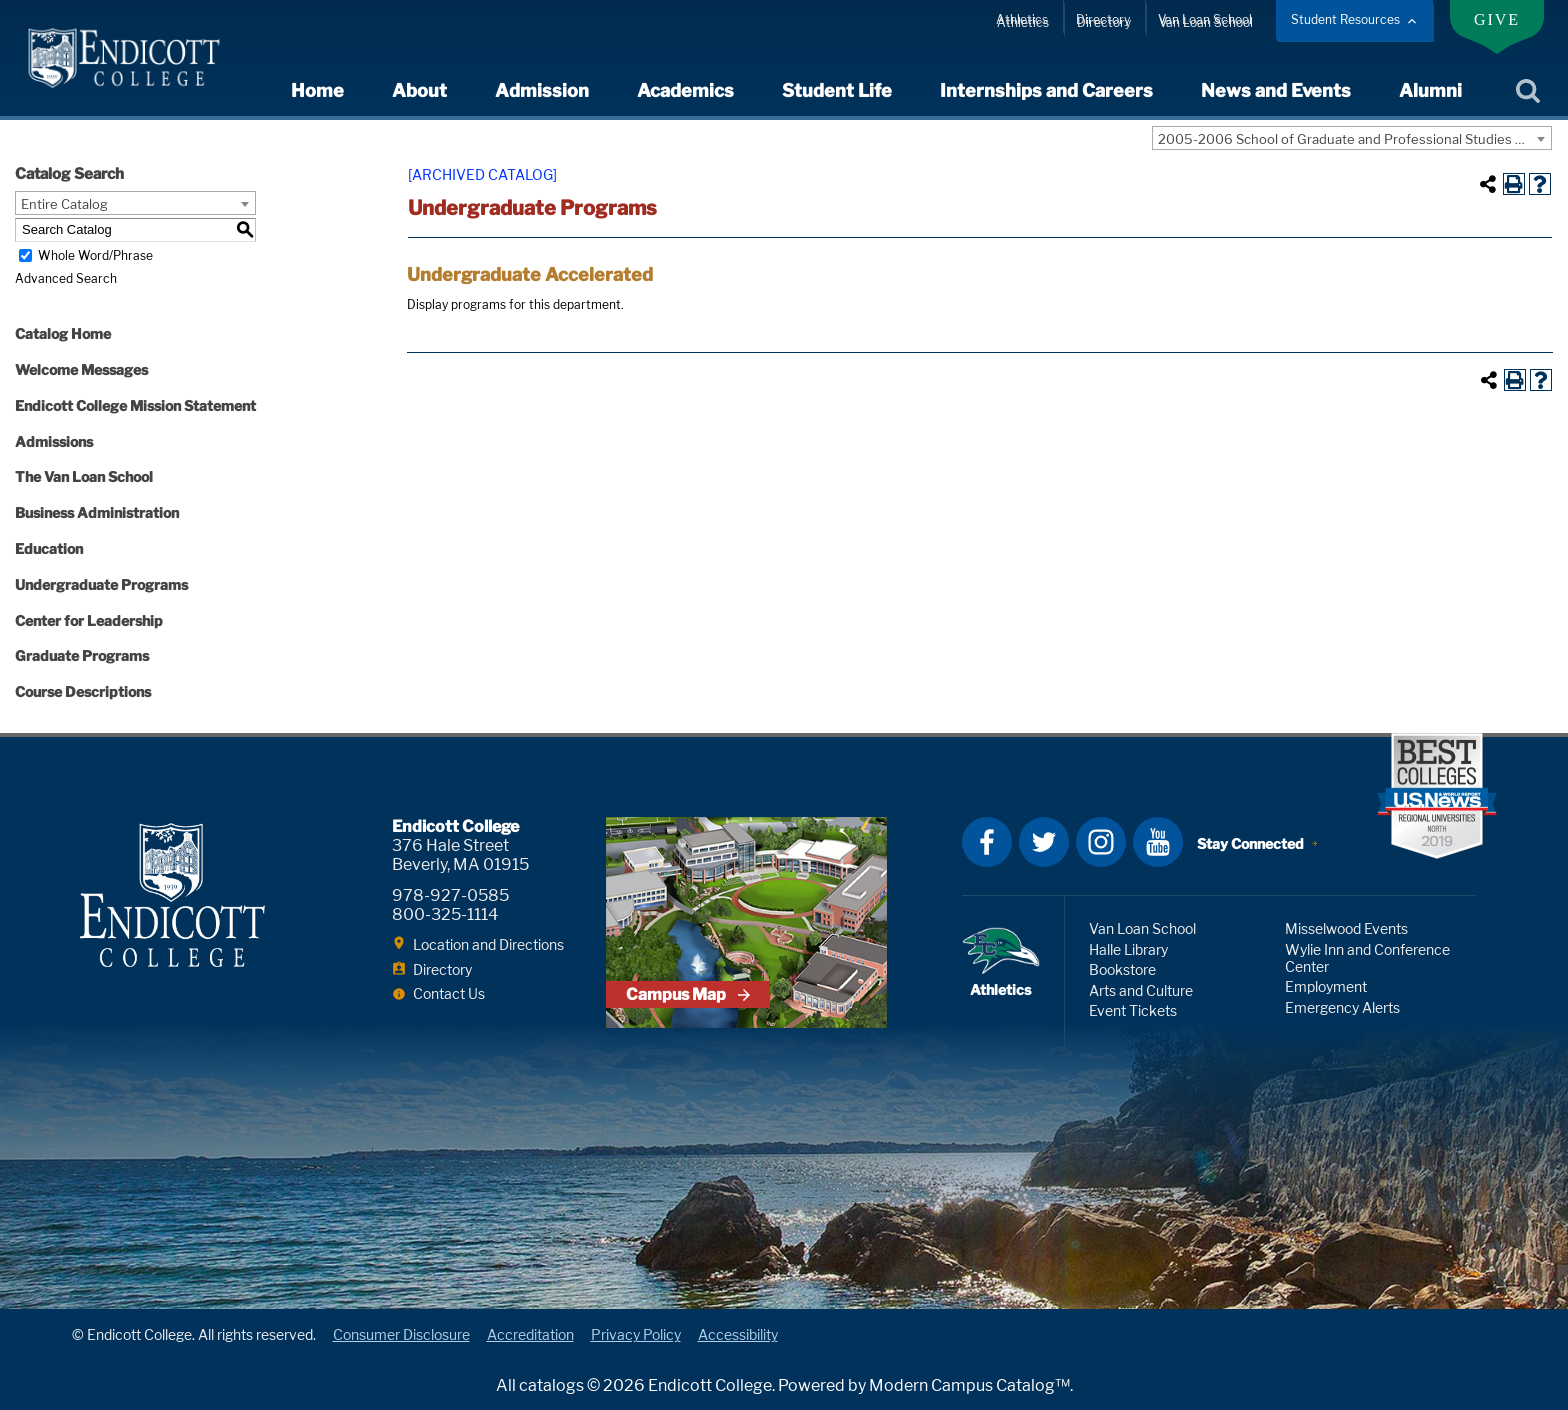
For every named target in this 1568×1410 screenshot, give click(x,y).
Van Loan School (1205, 19)
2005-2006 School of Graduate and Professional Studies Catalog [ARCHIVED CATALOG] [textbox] (1354, 139)
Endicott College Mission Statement (135, 405)
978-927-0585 (450, 895)
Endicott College (124, 58)
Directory (1103, 19)
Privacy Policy (636, 1334)
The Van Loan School (84, 476)
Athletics (1022, 19)
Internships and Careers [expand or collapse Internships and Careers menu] (1046, 90)
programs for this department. (515, 304)
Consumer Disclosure (401, 1334)
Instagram (1101, 842)
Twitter (1044, 842)
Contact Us (449, 993)
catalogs (551, 1385)
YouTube (1158, 842)
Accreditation (530, 1334)
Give (1497, 19)
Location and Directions (488, 944)
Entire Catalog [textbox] (64, 204)
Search (1527, 92)
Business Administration (97, 512)
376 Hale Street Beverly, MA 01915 (460, 855)
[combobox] (1352, 138)
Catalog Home (63, 333)
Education (49, 548)
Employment (1326, 986)
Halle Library (1128, 949)
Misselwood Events (1346, 928)
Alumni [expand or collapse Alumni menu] (1430, 90)
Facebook (987, 842)
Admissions (54, 441)
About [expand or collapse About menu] (419, 90)
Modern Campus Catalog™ (969, 1385)
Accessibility (738, 1334)
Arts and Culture (1141, 990)
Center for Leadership (89, 620)
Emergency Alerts (1342, 1007)
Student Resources (1345, 19)
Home (317, 90)
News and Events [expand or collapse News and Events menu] (1276, 90)
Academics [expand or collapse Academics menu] (685, 90)
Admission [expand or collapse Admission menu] (542, 90)
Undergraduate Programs (101, 584)
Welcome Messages (81, 369)
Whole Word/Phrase (95, 255)
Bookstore (1122, 969)
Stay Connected (1250, 843)
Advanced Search (66, 278)
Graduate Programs (82, 655)
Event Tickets (1133, 1010)
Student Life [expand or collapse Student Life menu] (837, 90)
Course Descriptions (83, 691)
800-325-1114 (445, 914)
